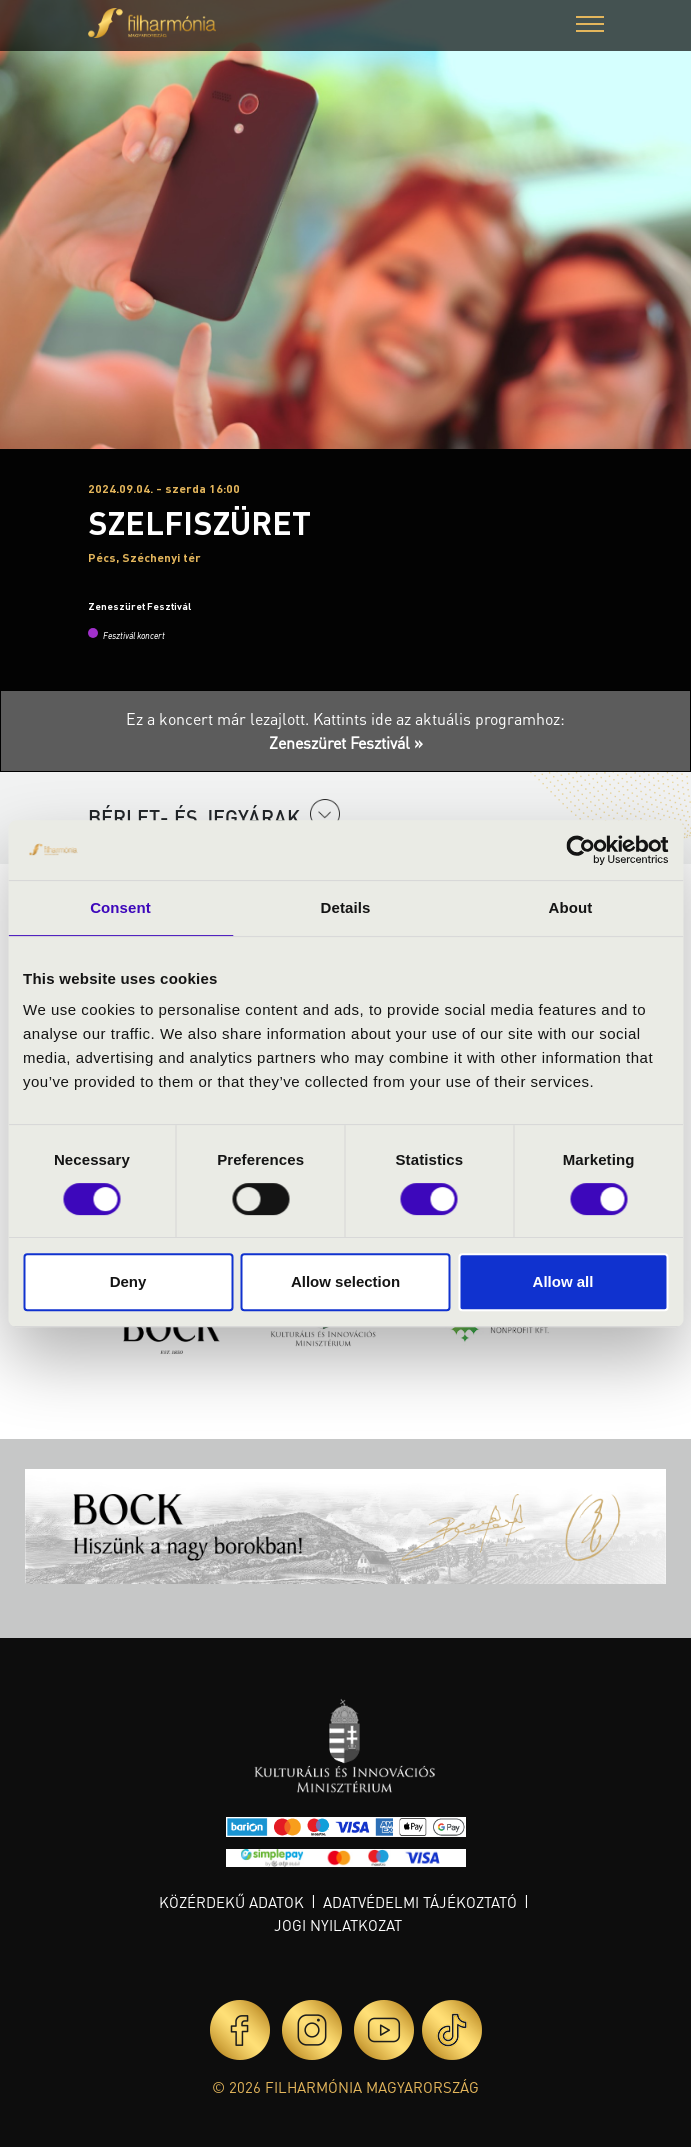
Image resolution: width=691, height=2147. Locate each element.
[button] (590, 26)
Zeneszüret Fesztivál (139, 606)
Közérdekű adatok (231, 1902)
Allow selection (345, 1281)
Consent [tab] (120, 907)
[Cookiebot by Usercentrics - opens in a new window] (580, 850)
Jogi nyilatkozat (338, 1925)
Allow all (563, 1281)
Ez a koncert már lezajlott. (219, 718)
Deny (128, 1281)
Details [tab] (346, 907)
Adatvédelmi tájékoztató (420, 1902)
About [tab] (571, 907)
